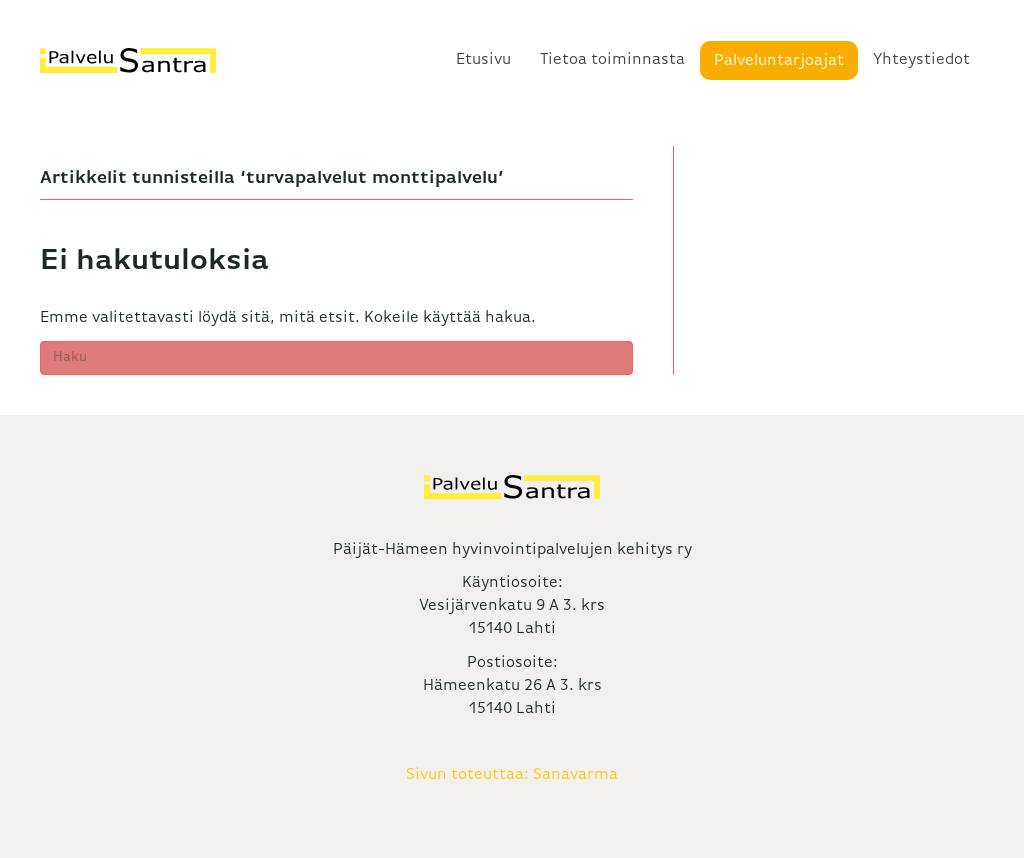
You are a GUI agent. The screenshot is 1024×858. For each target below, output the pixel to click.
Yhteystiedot (921, 60)
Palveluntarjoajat (779, 61)
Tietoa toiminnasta (612, 60)
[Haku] (336, 358)
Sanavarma (575, 775)
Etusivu (483, 60)
